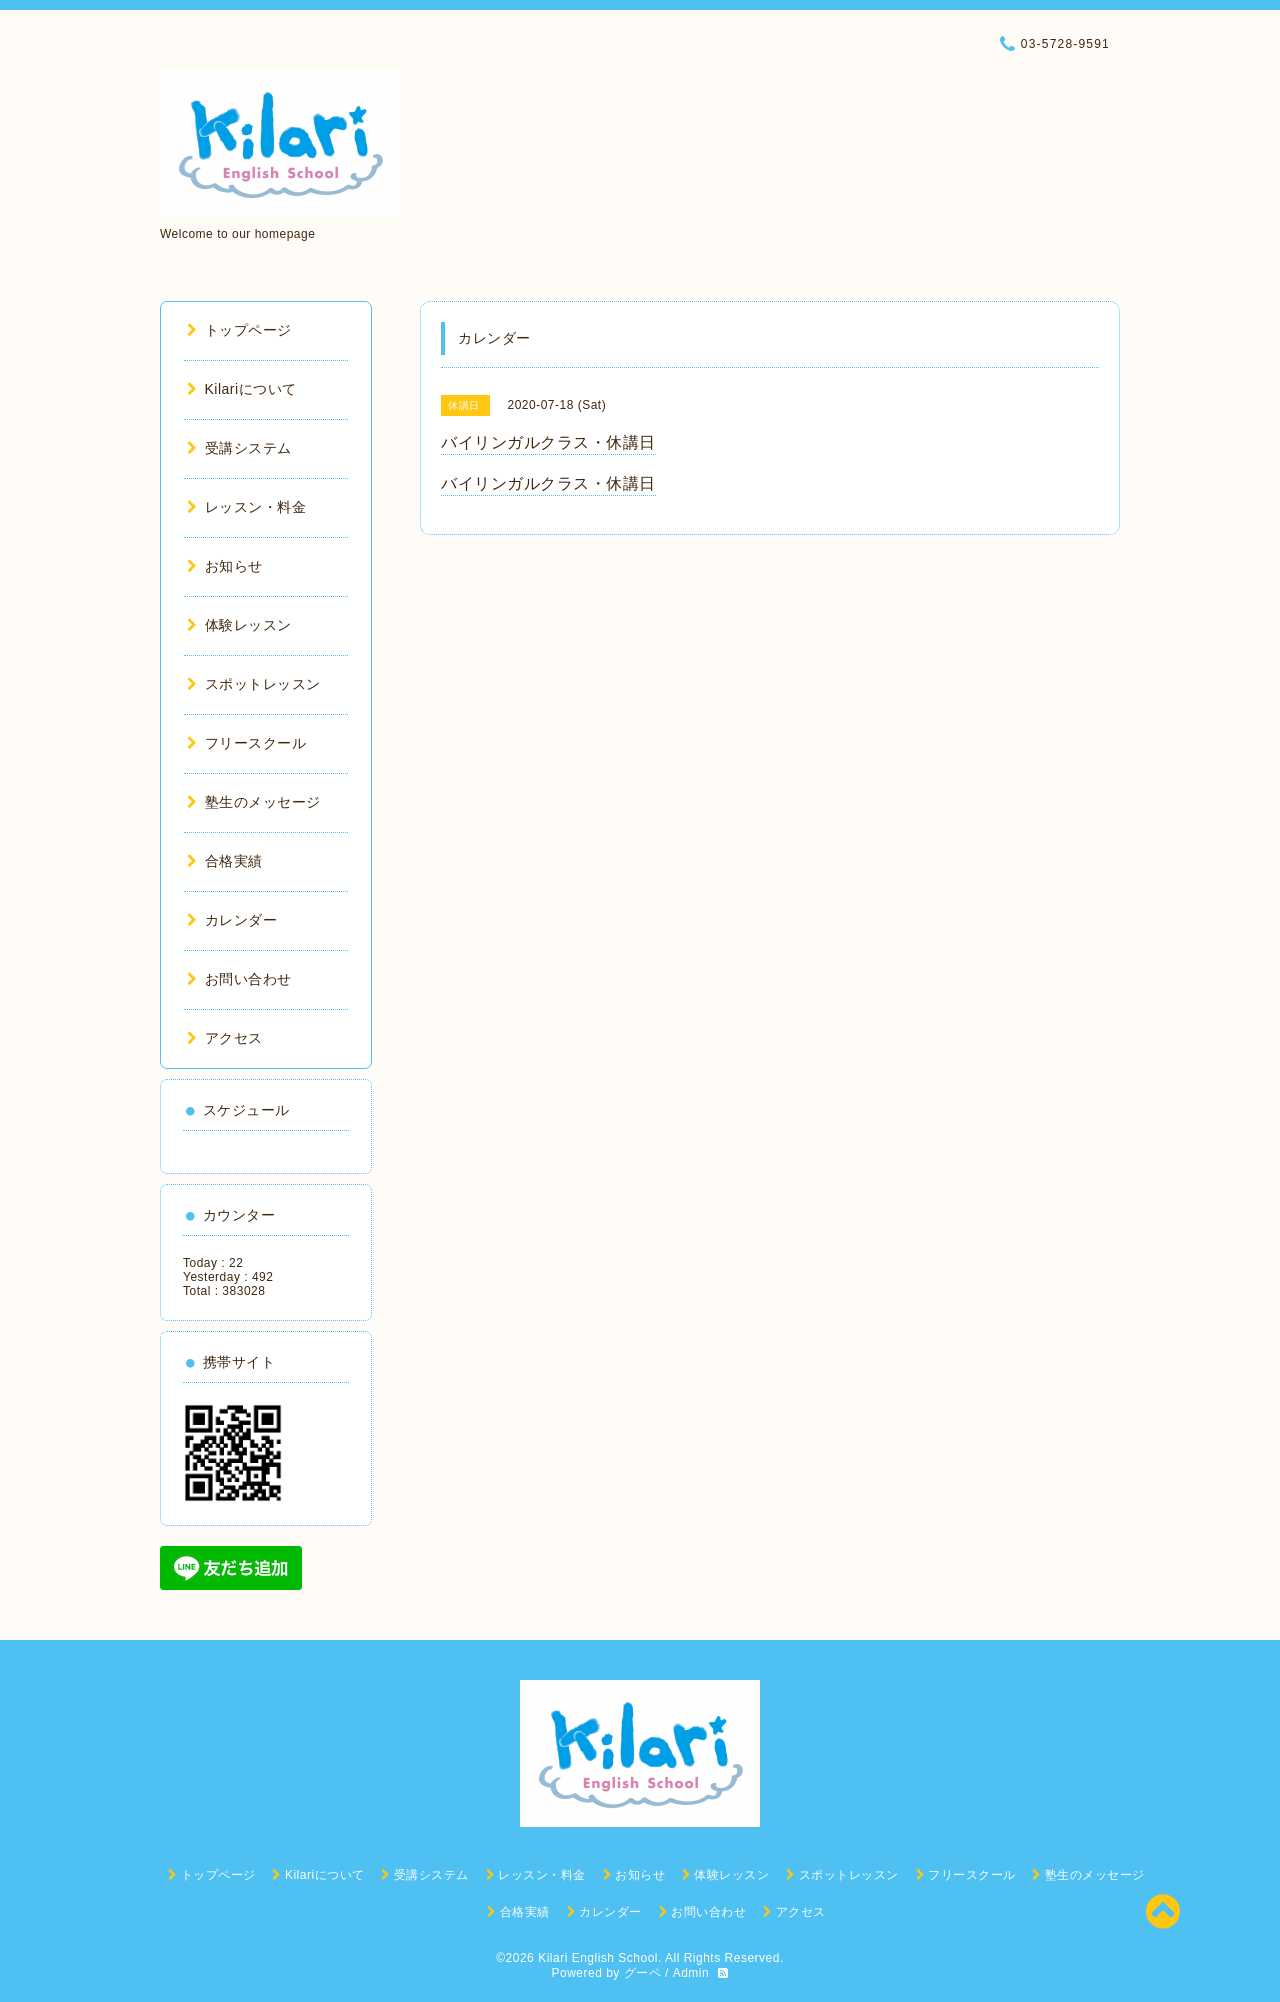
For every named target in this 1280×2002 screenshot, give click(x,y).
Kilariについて (242, 389)
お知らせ (225, 566)
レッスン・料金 (246, 507)
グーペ (643, 1973)
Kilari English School (598, 1958)
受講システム (239, 448)
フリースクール (246, 743)
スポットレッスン (254, 684)
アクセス (225, 1038)
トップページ (239, 330)
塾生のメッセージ (254, 802)
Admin (691, 1973)
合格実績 (225, 861)
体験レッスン (239, 625)
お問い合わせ (239, 979)
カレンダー (232, 920)
